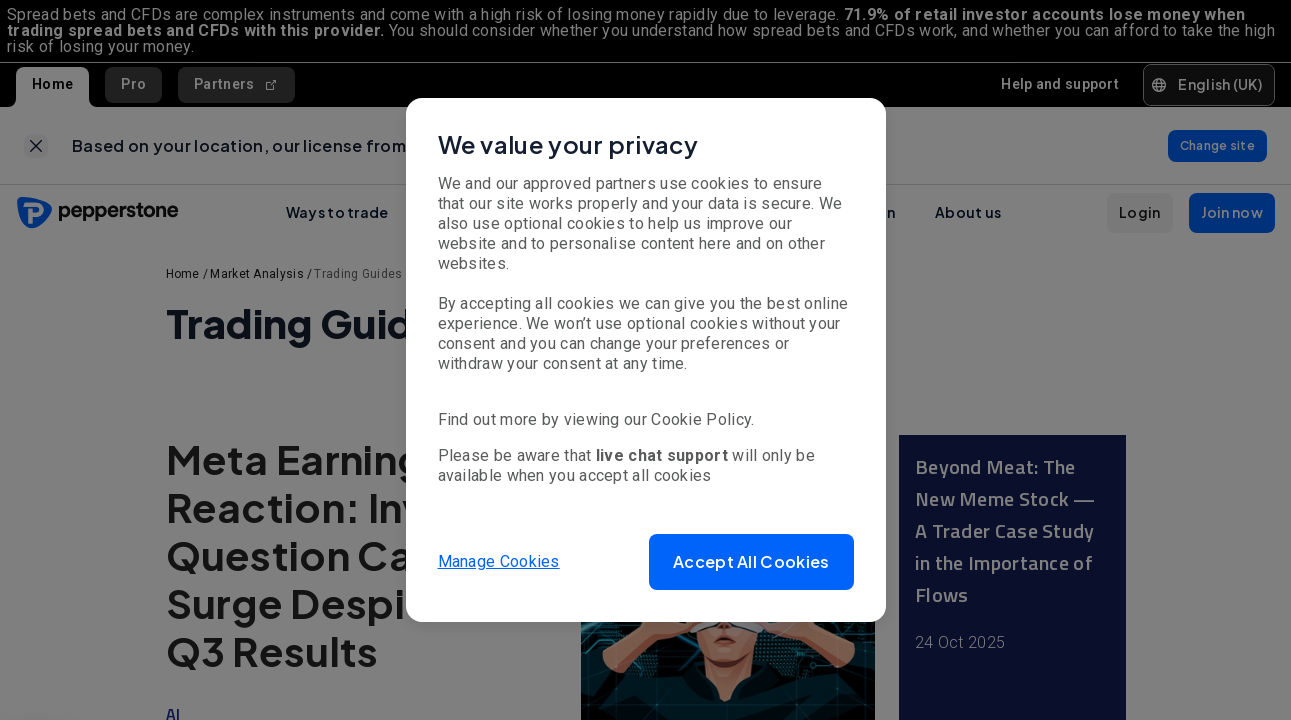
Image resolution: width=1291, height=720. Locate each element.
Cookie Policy (701, 419)
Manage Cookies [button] (499, 561)
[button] (751, 562)
